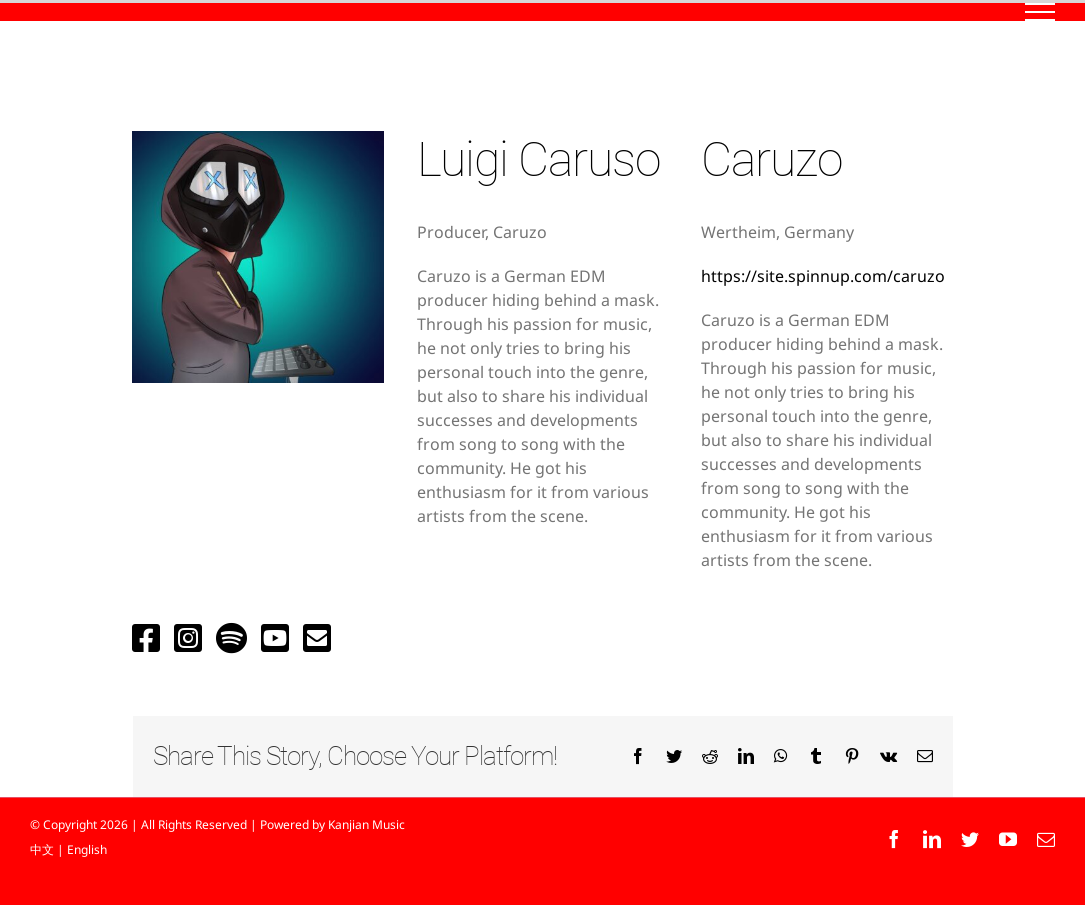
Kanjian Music (366, 824)
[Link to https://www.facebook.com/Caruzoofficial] (146, 638)
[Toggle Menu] (1040, 12)
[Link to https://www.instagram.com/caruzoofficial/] (188, 638)
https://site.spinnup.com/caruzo (823, 276)
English (87, 849)
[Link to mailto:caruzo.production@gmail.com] (317, 638)
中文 (42, 849)
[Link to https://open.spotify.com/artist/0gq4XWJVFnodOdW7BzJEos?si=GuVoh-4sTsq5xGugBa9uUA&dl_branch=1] (231, 638)
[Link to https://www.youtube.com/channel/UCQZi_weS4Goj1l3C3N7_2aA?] (275, 638)
